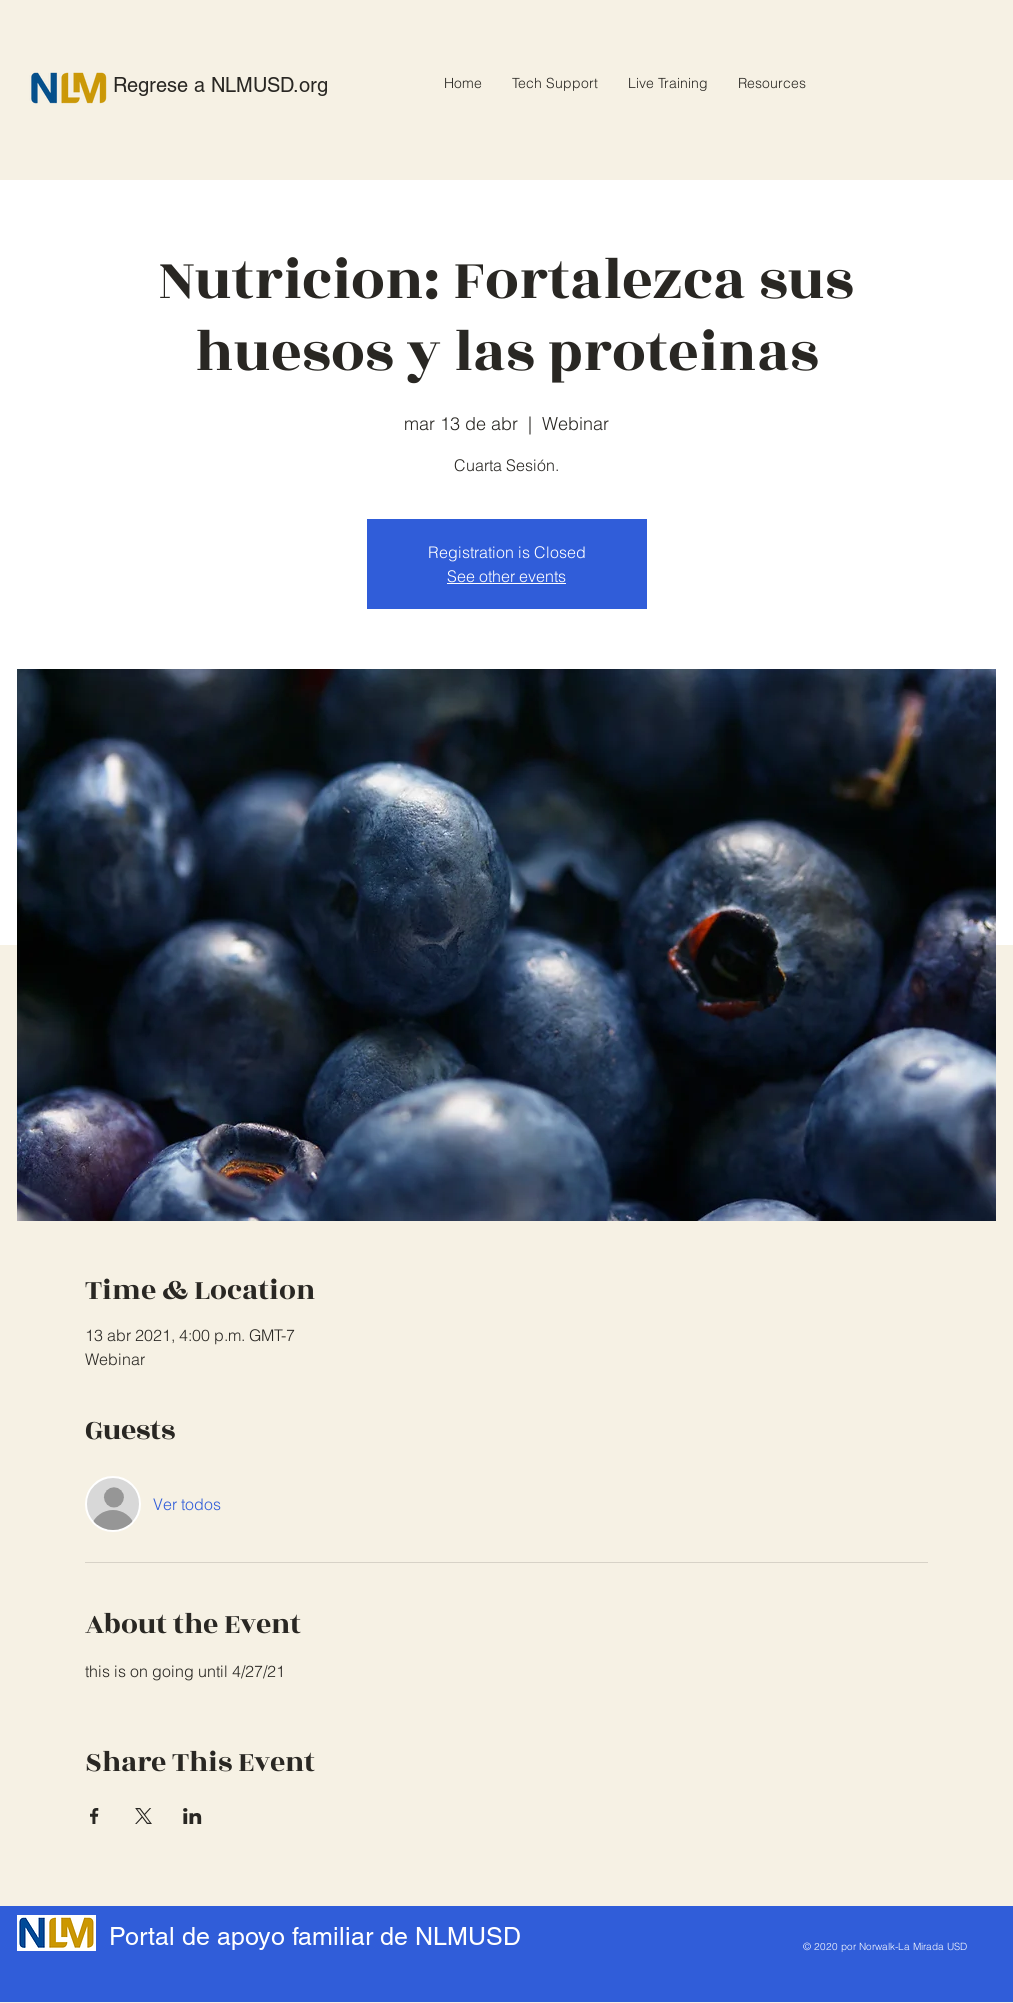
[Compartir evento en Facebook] (94, 1816)
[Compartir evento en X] (143, 1816)
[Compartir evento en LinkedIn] (192, 1816)
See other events (506, 576)
